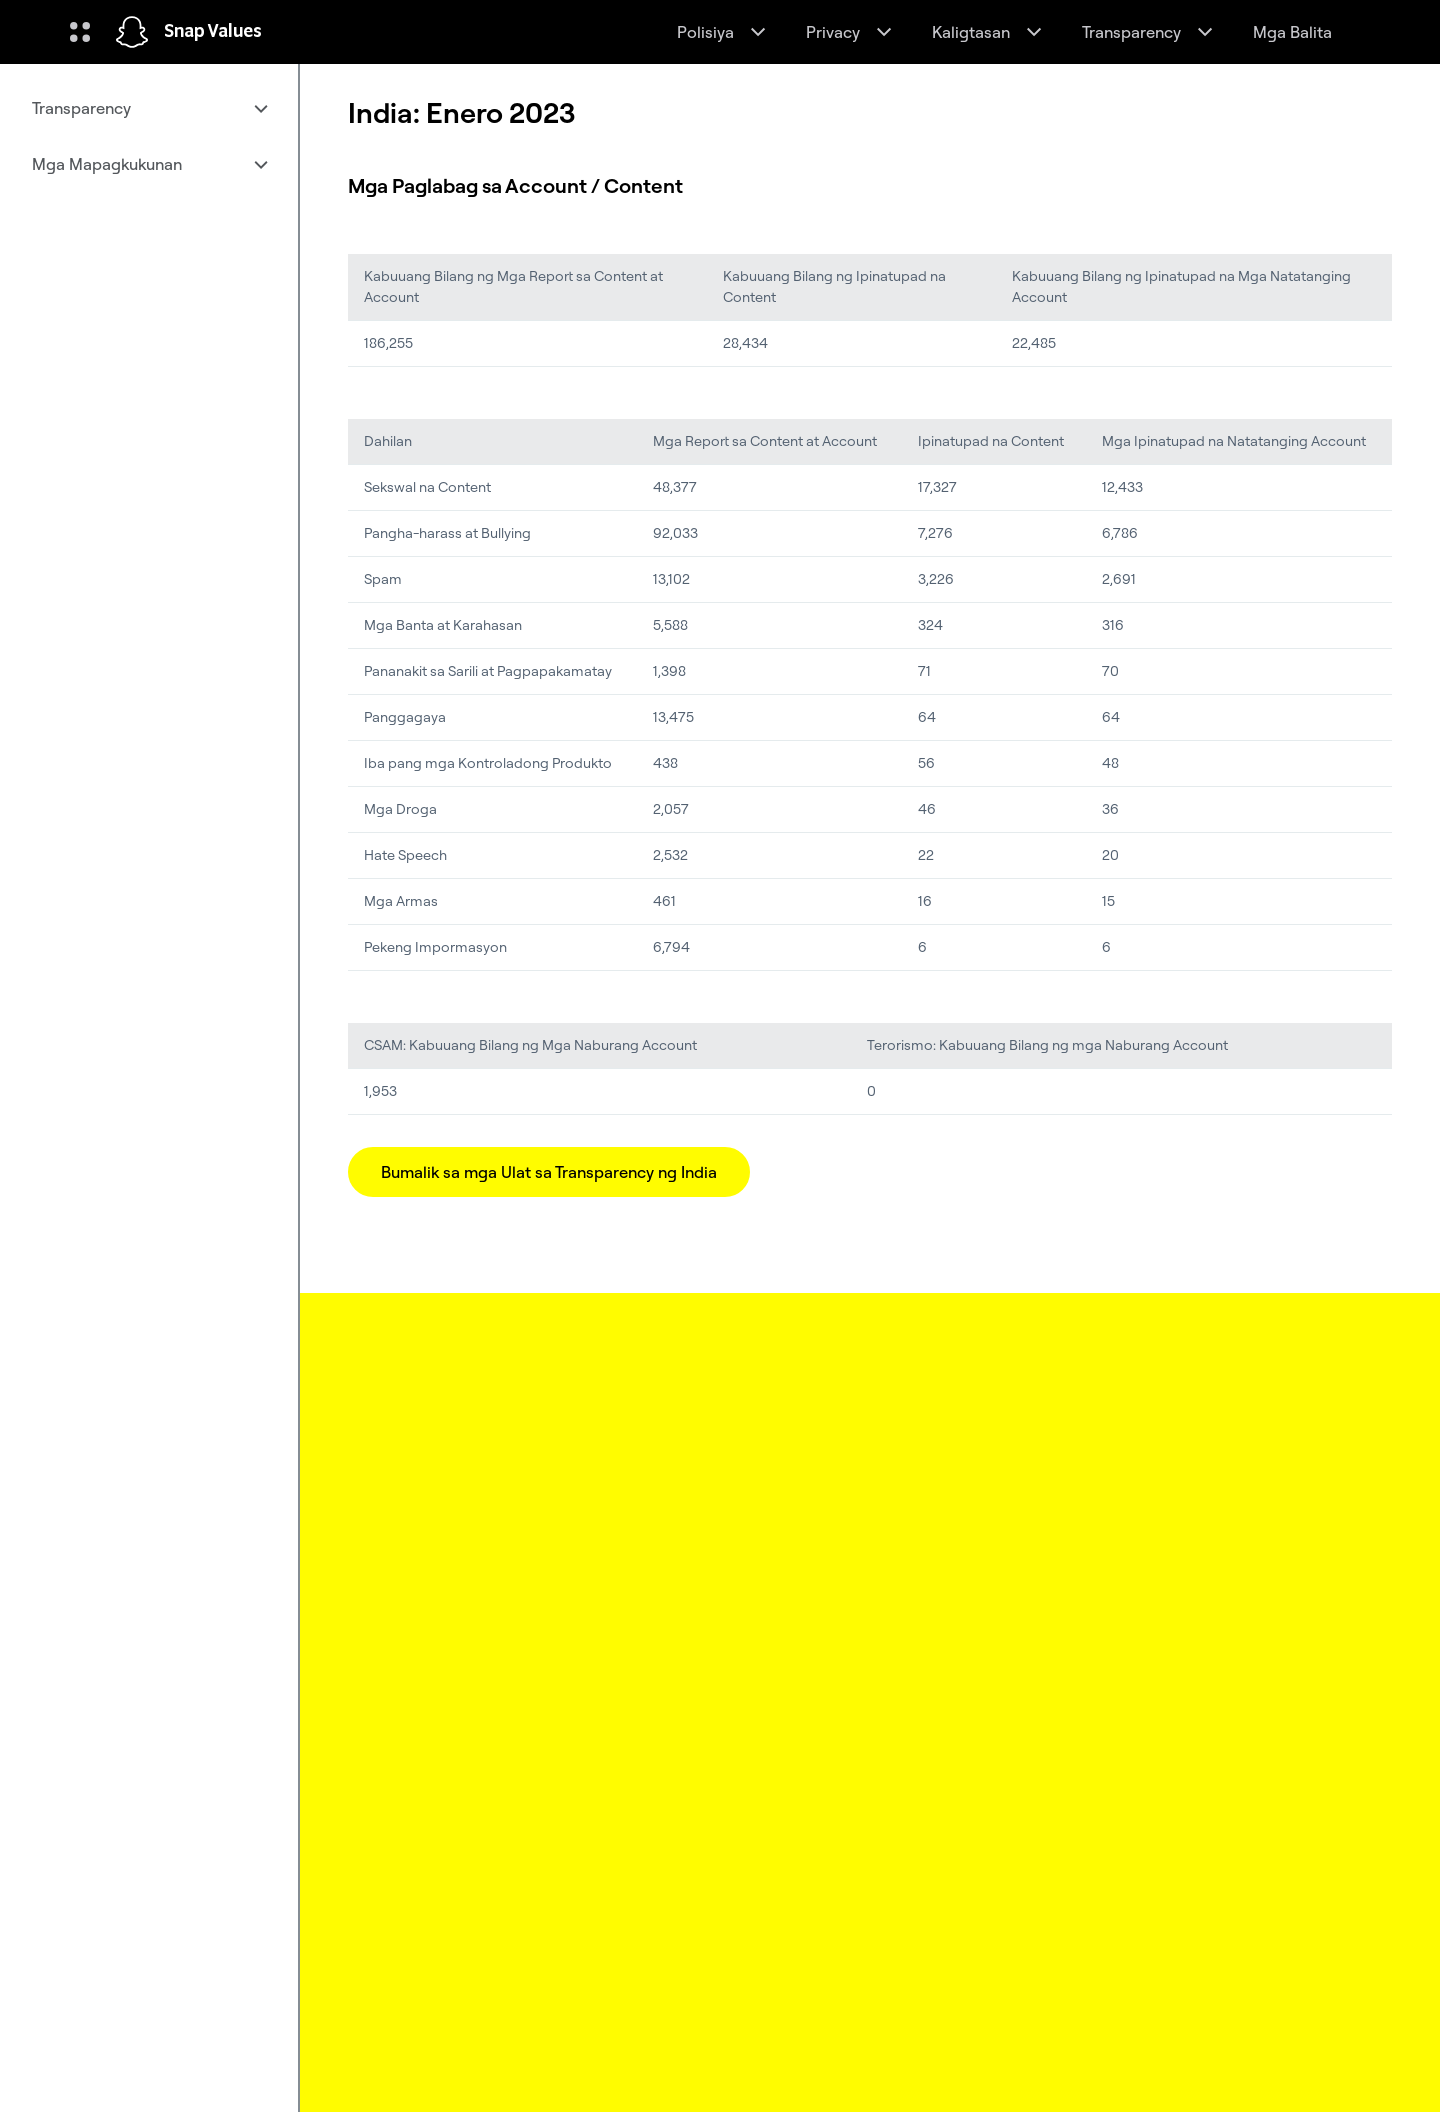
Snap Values (213, 32)
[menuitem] (149, 108)
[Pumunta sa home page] (132, 32)
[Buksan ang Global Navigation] (80, 32)
